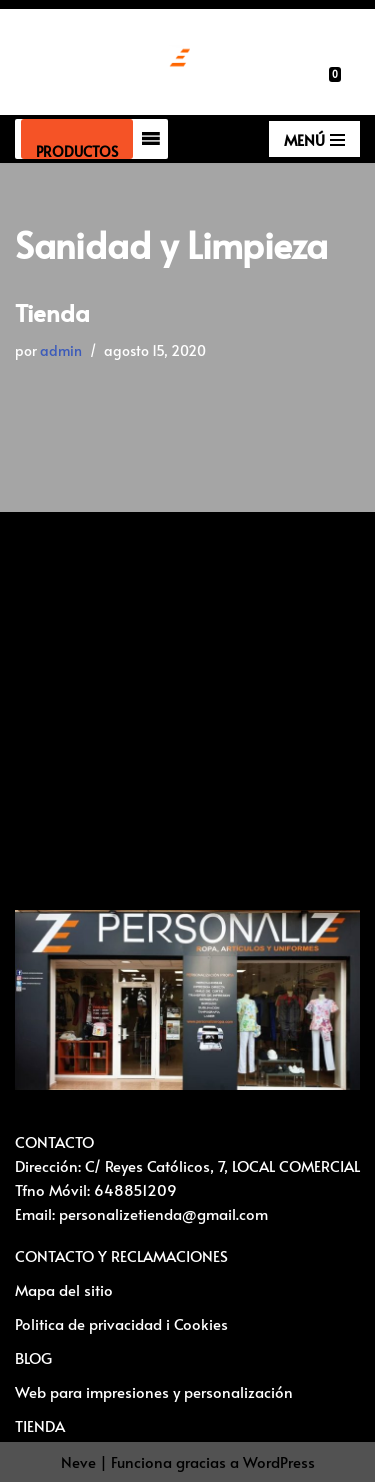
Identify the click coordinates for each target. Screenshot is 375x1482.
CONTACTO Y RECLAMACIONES (121, 1255)
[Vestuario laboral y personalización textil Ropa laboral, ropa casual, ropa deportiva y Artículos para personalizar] (102, 61)
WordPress (279, 1461)
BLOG (33, 1357)
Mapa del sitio (64, 1289)
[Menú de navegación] (314, 139)
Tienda (52, 312)
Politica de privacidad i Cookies (121, 1323)
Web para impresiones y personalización (154, 1391)
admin (61, 350)
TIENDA (40, 1425)
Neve (78, 1461)
